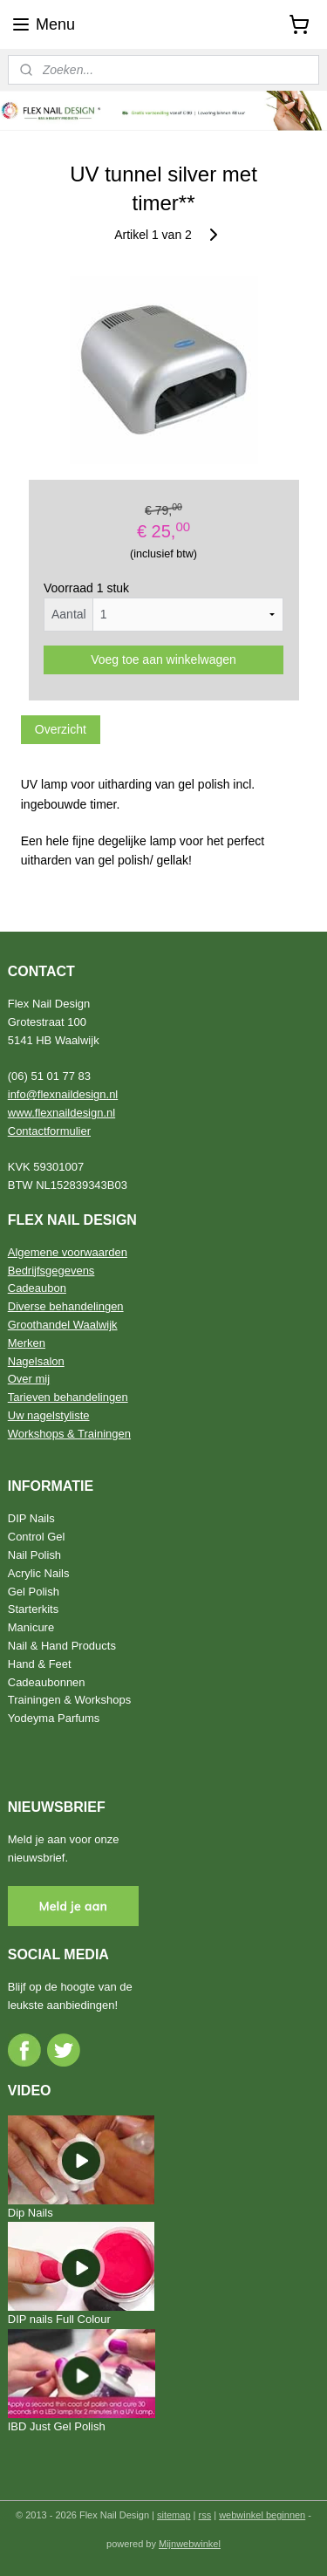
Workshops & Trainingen (69, 1433)
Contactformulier (49, 1131)
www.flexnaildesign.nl (61, 1112)
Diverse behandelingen (66, 1306)
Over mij (29, 1378)
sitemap (174, 2515)
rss (205, 2515)
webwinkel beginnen (262, 2515)
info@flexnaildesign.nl (63, 1094)
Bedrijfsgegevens (51, 1270)
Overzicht (60, 729)
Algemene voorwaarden (67, 1252)
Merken (26, 1342)
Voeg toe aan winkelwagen (163, 659)
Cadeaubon (37, 1288)
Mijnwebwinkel (190, 2543)
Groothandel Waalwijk (63, 1324)
